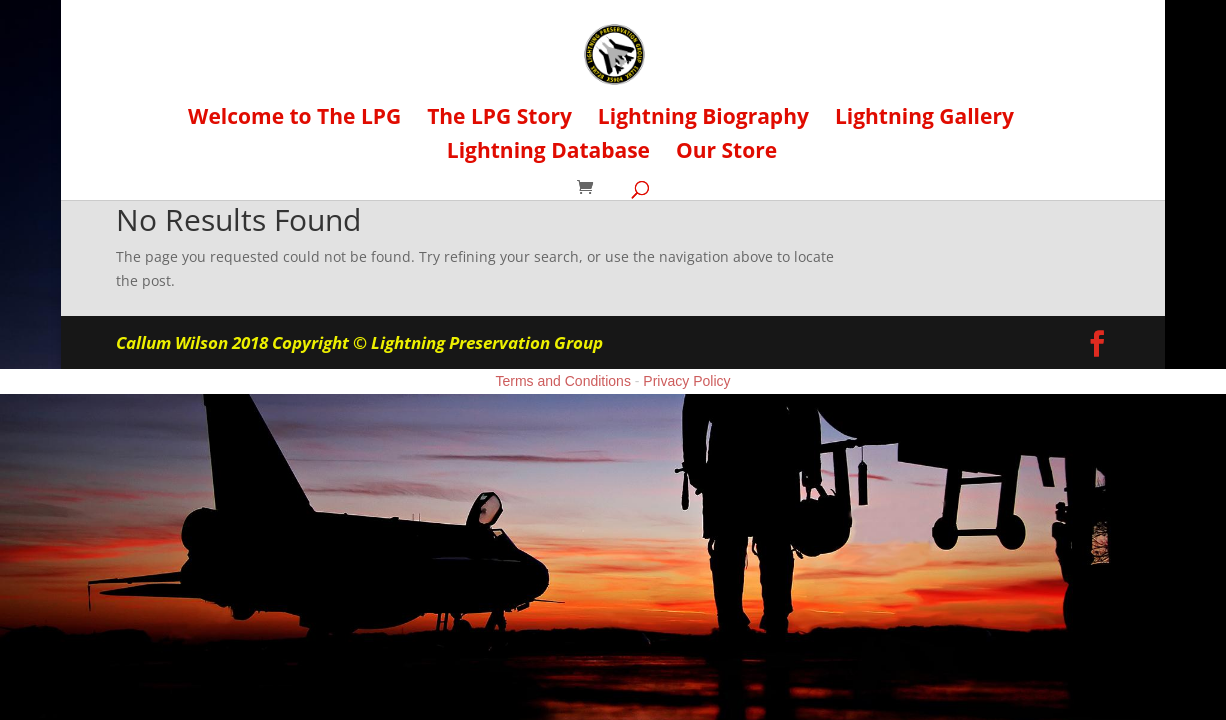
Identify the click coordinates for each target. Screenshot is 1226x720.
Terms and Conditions (563, 381)
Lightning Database (548, 153)
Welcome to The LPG (294, 119)
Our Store (726, 153)
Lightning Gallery (924, 119)
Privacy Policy (686, 381)
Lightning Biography (703, 119)
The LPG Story (499, 119)
